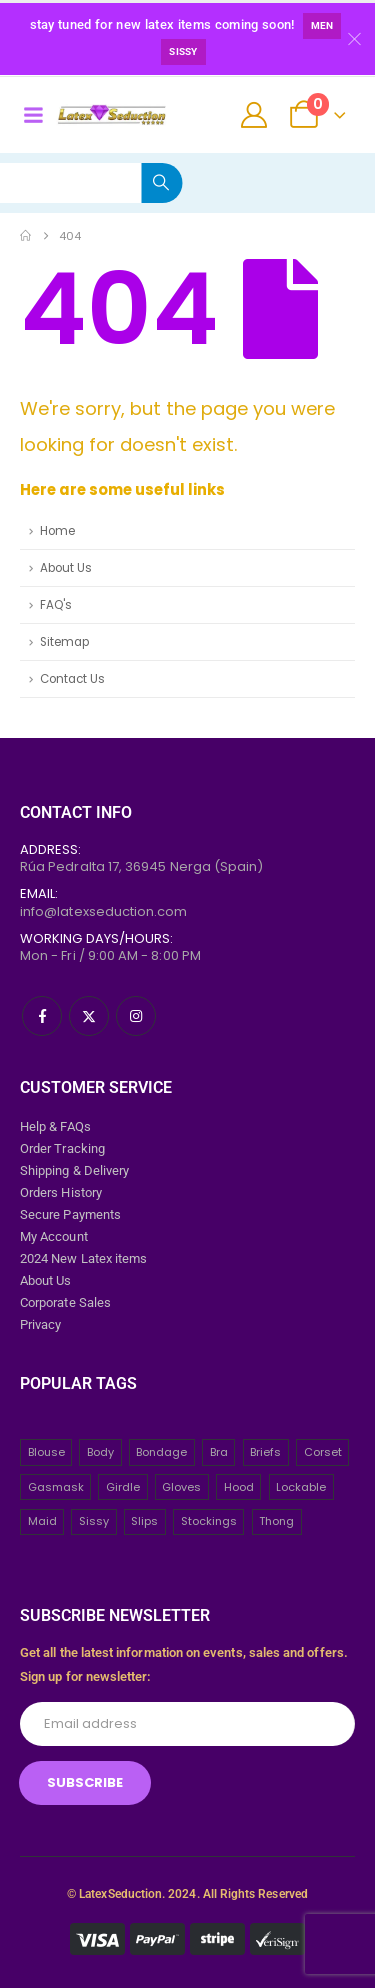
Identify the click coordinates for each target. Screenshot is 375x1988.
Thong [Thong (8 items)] (276, 1521)
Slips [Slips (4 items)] (144, 1521)
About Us (66, 568)
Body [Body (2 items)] (100, 1452)
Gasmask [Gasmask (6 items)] (56, 1487)
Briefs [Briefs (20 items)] (265, 1452)
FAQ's (56, 605)
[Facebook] (42, 1016)
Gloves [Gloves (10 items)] (181, 1487)
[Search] (161, 183)
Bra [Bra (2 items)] (219, 1452)
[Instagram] (136, 1016)
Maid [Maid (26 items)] (42, 1521)
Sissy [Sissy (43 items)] (94, 1521)
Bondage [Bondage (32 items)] (161, 1452)
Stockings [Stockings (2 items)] (209, 1521)
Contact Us (72, 679)
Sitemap (64, 642)
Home (57, 531)
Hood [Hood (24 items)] (239, 1487)
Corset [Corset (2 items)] (323, 1452)
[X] (89, 1016)
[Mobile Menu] (33, 115)
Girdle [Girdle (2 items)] (123, 1487)
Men (322, 25)
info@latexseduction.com (104, 911)
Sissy (183, 51)
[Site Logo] (111, 115)
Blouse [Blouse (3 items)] (46, 1452)
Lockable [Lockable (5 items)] (301, 1487)
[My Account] (254, 115)
